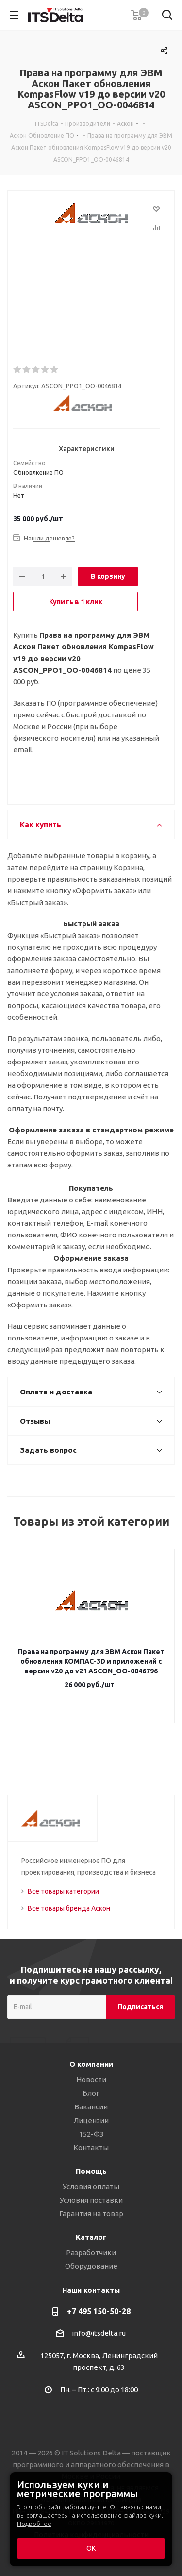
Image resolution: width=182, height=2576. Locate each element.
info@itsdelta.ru (99, 2333)
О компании (91, 2064)
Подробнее (34, 2523)
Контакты (91, 2147)
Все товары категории (63, 1891)
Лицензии (91, 2120)
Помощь (91, 2171)
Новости (91, 2079)
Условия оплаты (91, 2186)
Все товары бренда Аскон (69, 1908)
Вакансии (91, 2107)
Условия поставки (91, 2200)
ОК (91, 2548)
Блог (91, 2093)
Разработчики (91, 2252)
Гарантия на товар (91, 2214)
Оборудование (91, 2266)
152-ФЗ (91, 2134)
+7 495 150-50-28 (99, 2311)
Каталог (91, 2237)
